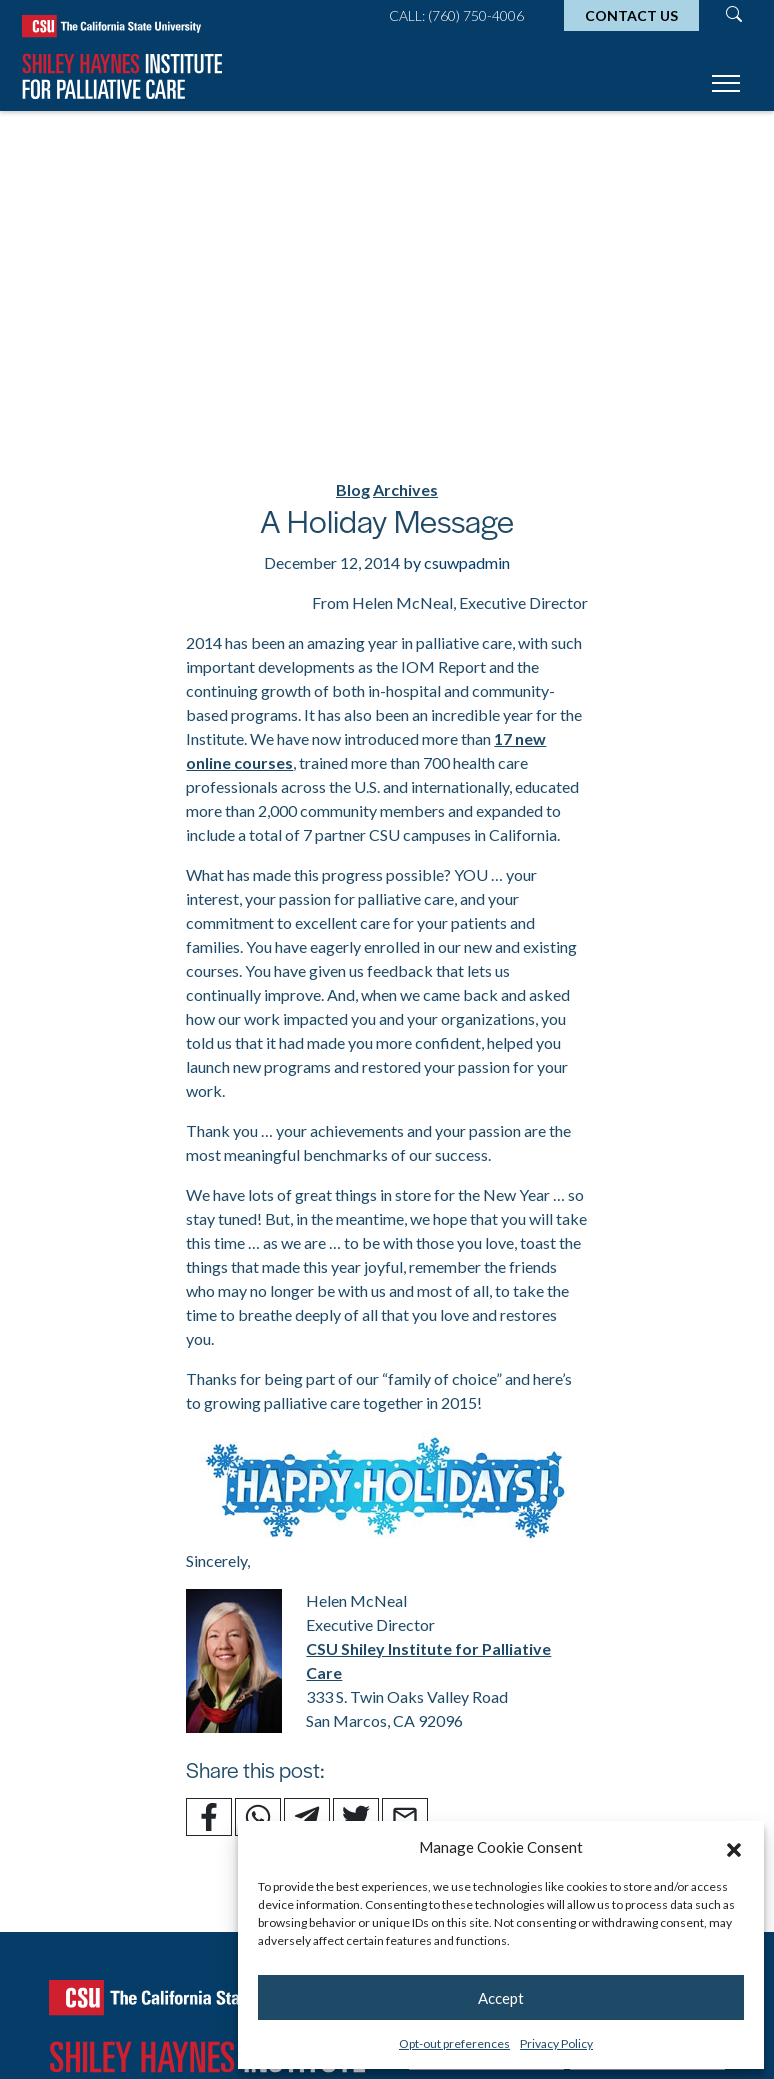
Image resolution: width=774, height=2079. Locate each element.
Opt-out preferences (454, 2043)
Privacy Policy (556, 2043)
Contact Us (631, 15)
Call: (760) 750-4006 (456, 15)
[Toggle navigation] (726, 86)
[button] (734, 1847)
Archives (405, 489)
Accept (501, 1998)
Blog (353, 489)
